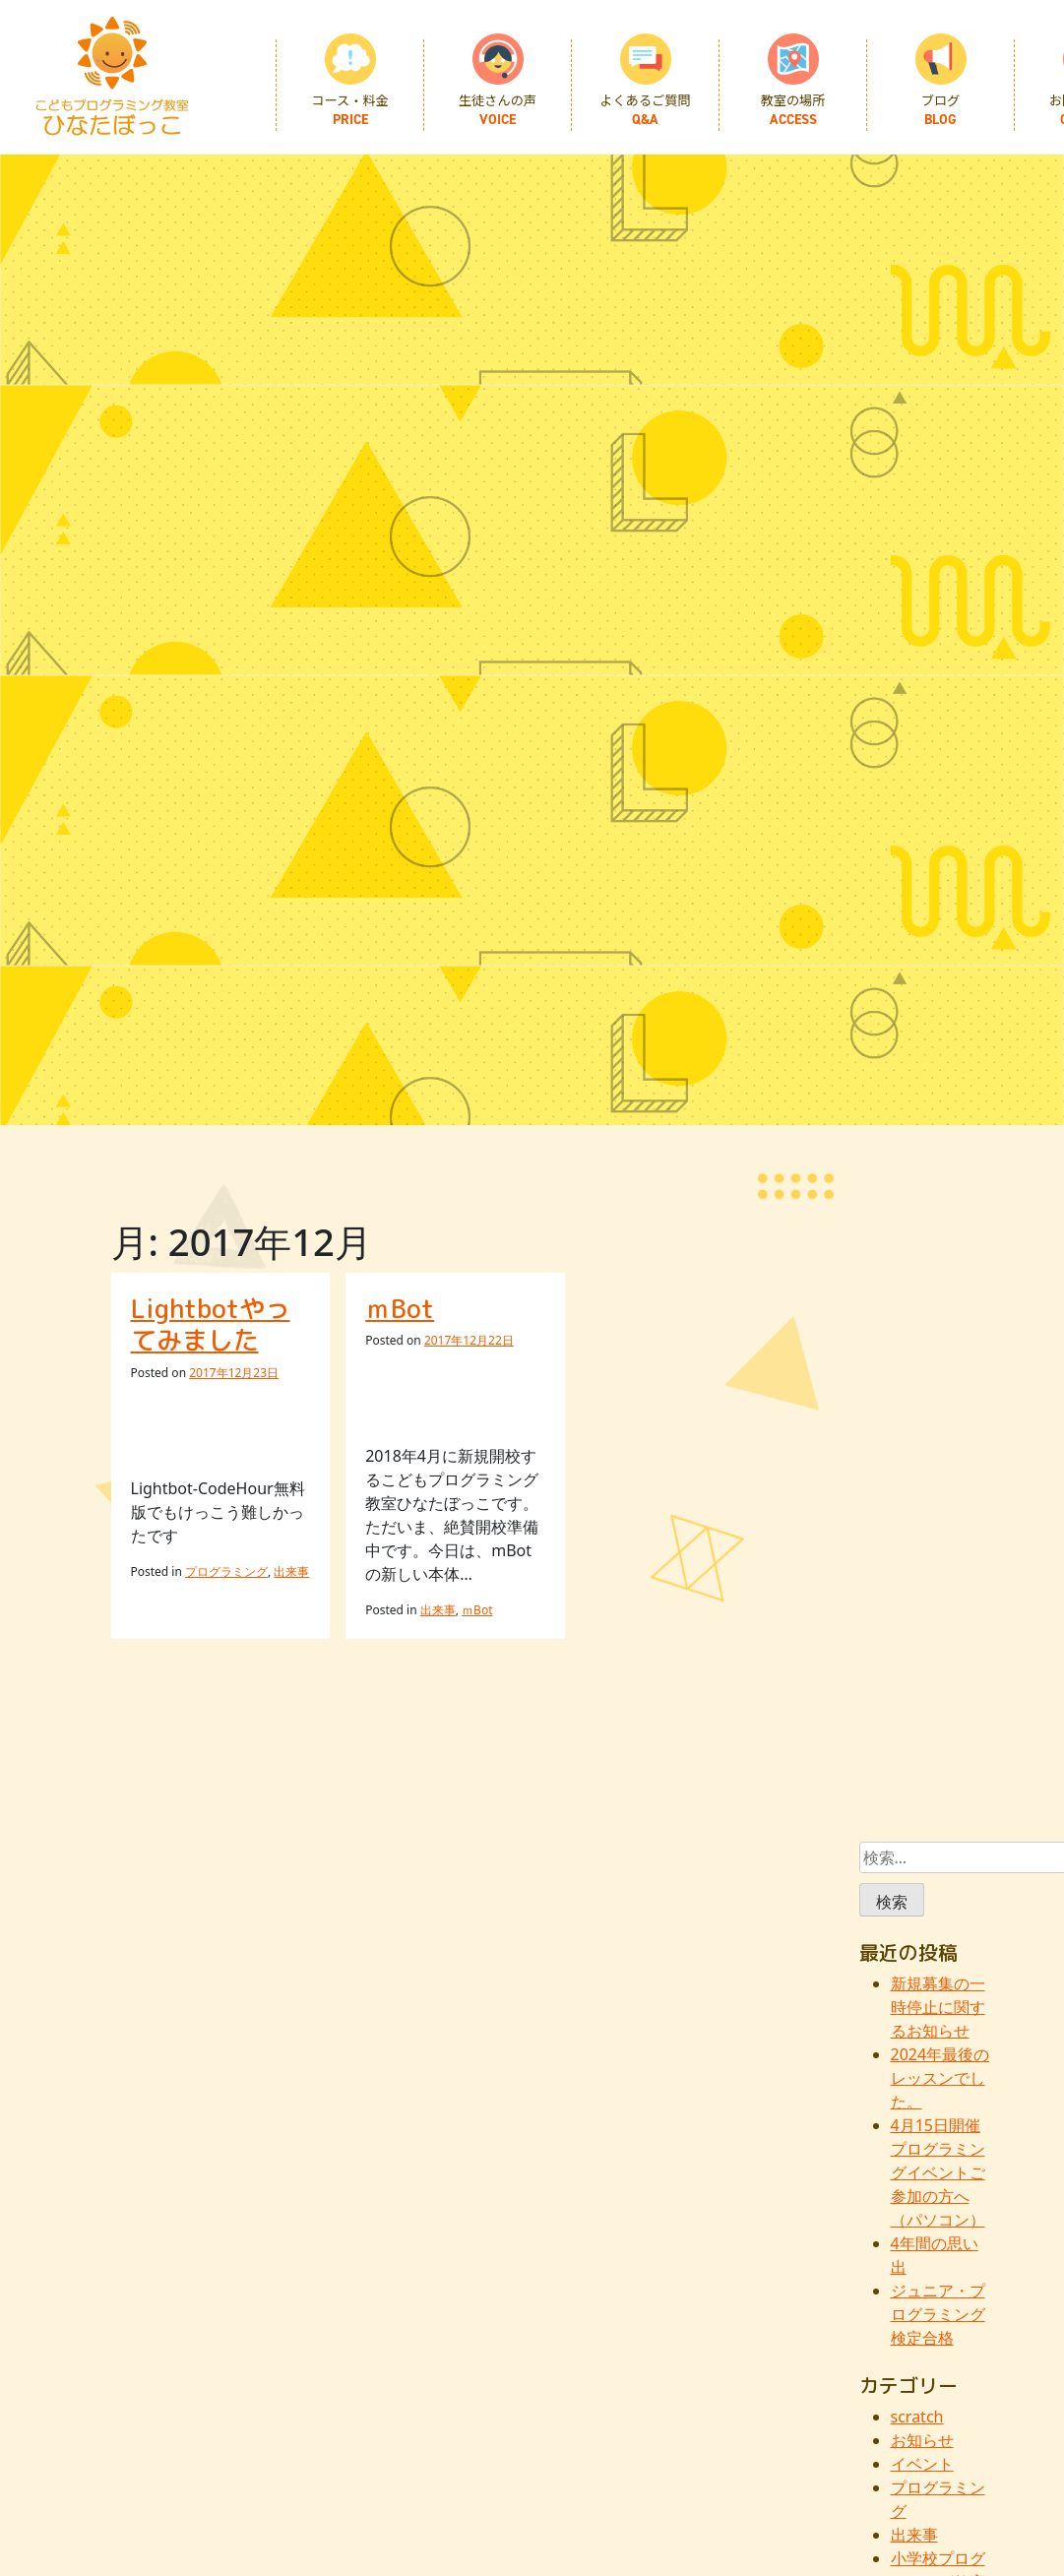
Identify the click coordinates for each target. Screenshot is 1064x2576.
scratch (917, 2416)
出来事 (291, 1571)
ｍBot (399, 1308)
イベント (922, 2464)
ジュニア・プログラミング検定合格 (938, 2314)
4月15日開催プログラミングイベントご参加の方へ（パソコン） (938, 2172)
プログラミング (226, 1571)
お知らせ (922, 2440)
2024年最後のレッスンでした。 (940, 2077)
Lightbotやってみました (210, 1324)
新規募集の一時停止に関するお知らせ (938, 2007)
